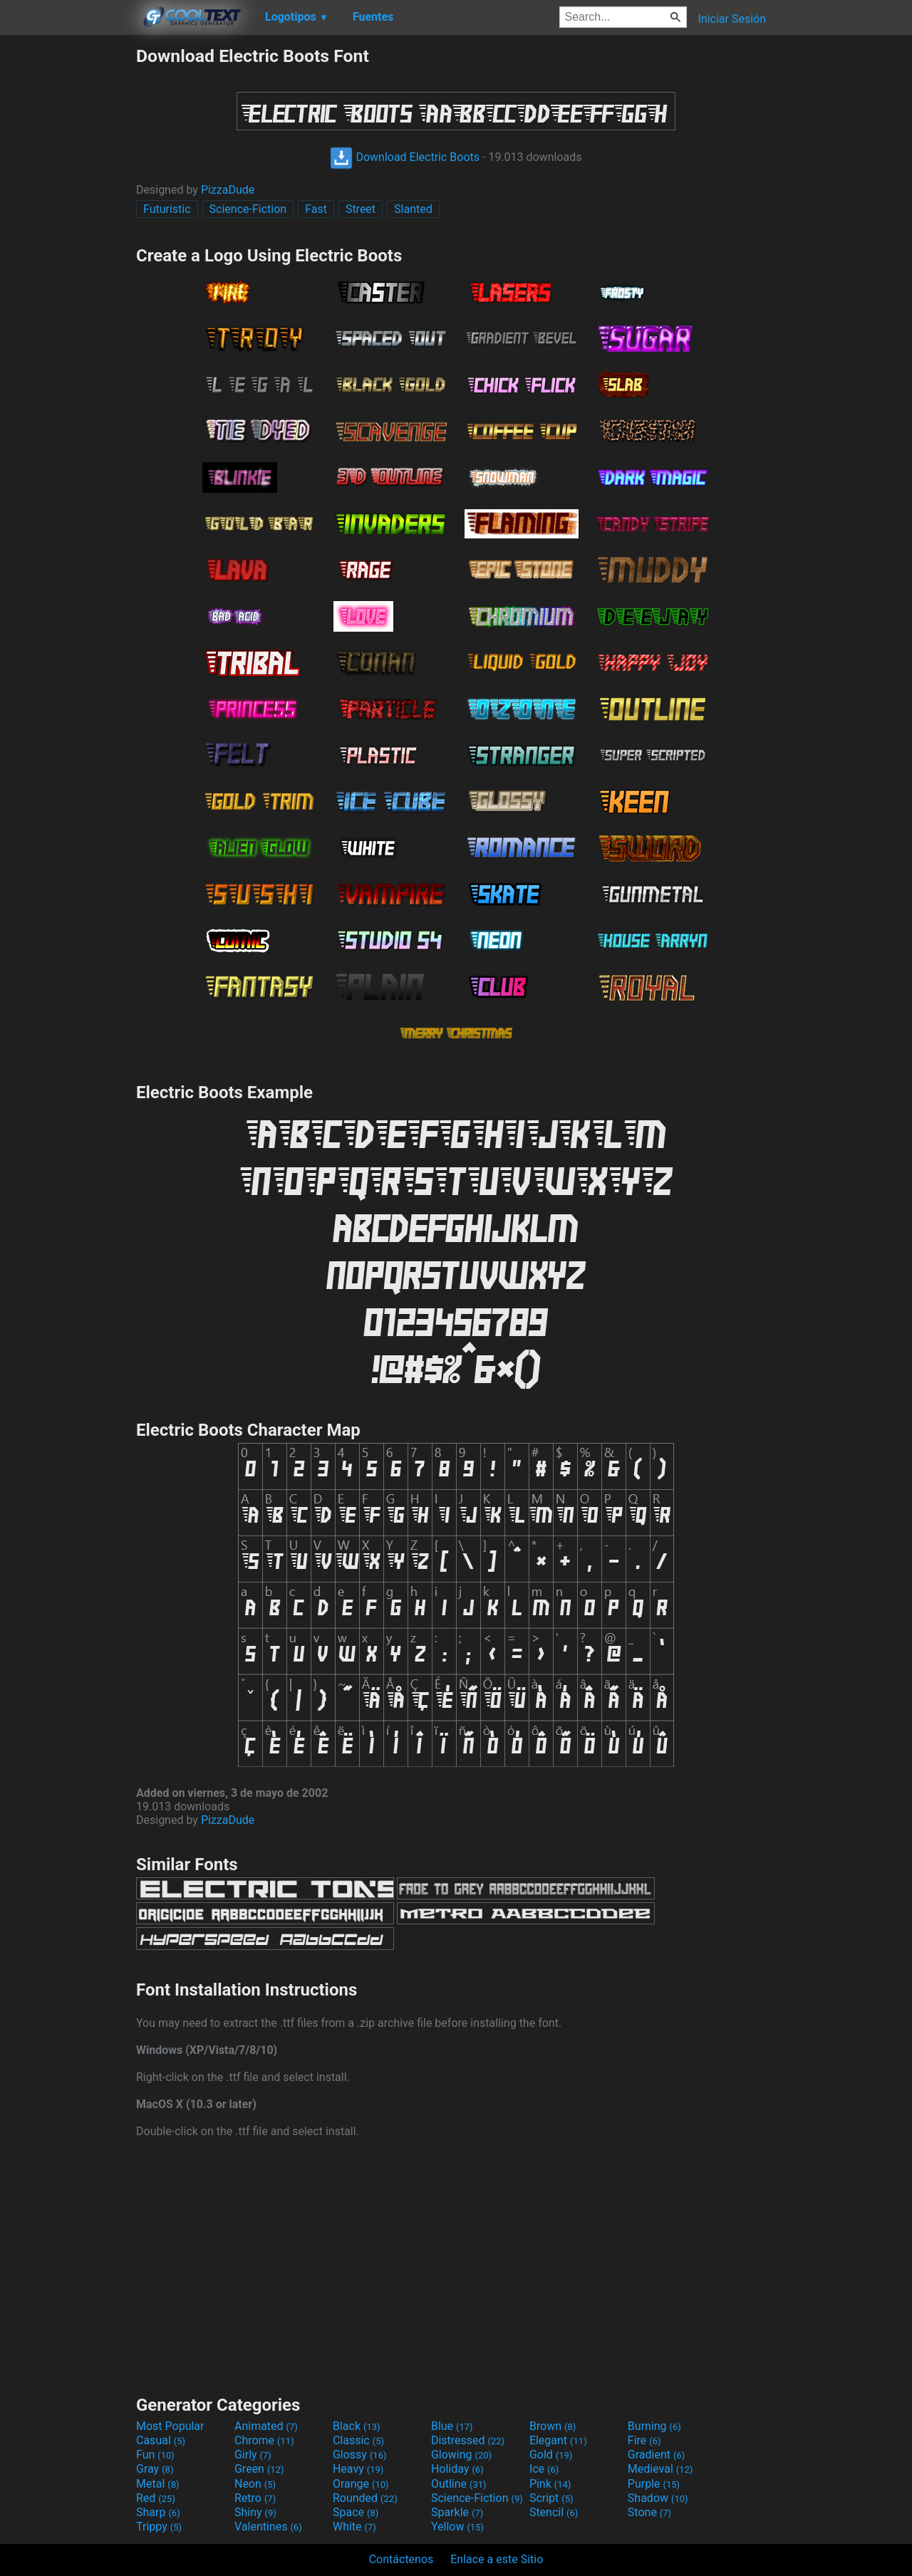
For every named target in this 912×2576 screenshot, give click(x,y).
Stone (649, 2512)
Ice (544, 2469)
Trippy (159, 2526)
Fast (316, 209)
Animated (266, 2426)
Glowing (461, 2454)
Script (551, 2498)
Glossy (360, 2454)
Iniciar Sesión (732, 19)
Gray (154, 2469)
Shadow (658, 2498)
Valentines (268, 2526)
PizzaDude (227, 190)
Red (155, 2498)
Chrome (264, 2440)
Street (360, 209)
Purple (654, 2484)
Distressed (467, 2440)
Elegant (558, 2440)
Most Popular (170, 2426)
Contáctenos (401, 2559)
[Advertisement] (68, 259)
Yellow (457, 2526)
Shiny (255, 2512)
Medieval (660, 2469)
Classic (358, 2440)
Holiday (457, 2469)
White (354, 2526)
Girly (252, 2454)
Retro (255, 2498)
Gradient (656, 2454)
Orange (361, 2484)
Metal (158, 2484)
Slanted (413, 209)
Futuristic (167, 209)
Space (355, 2512)
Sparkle (457, 2512)
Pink (550, 2484)
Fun (155, 2454)
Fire (644, 2440)
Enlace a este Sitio (496, 2559)
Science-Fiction (248, 209)
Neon (255, 2484)
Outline (459, 2484)
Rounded (365, 2498)
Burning (654, 2426)
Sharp (158, 2512)
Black (356, 2426)
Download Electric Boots (405, 157)
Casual (160, 2440)
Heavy (358, 2469)
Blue (452, 2426)
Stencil (553, 2512)
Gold (551, 2454)
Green (259, 2469)
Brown (552, 2426)
